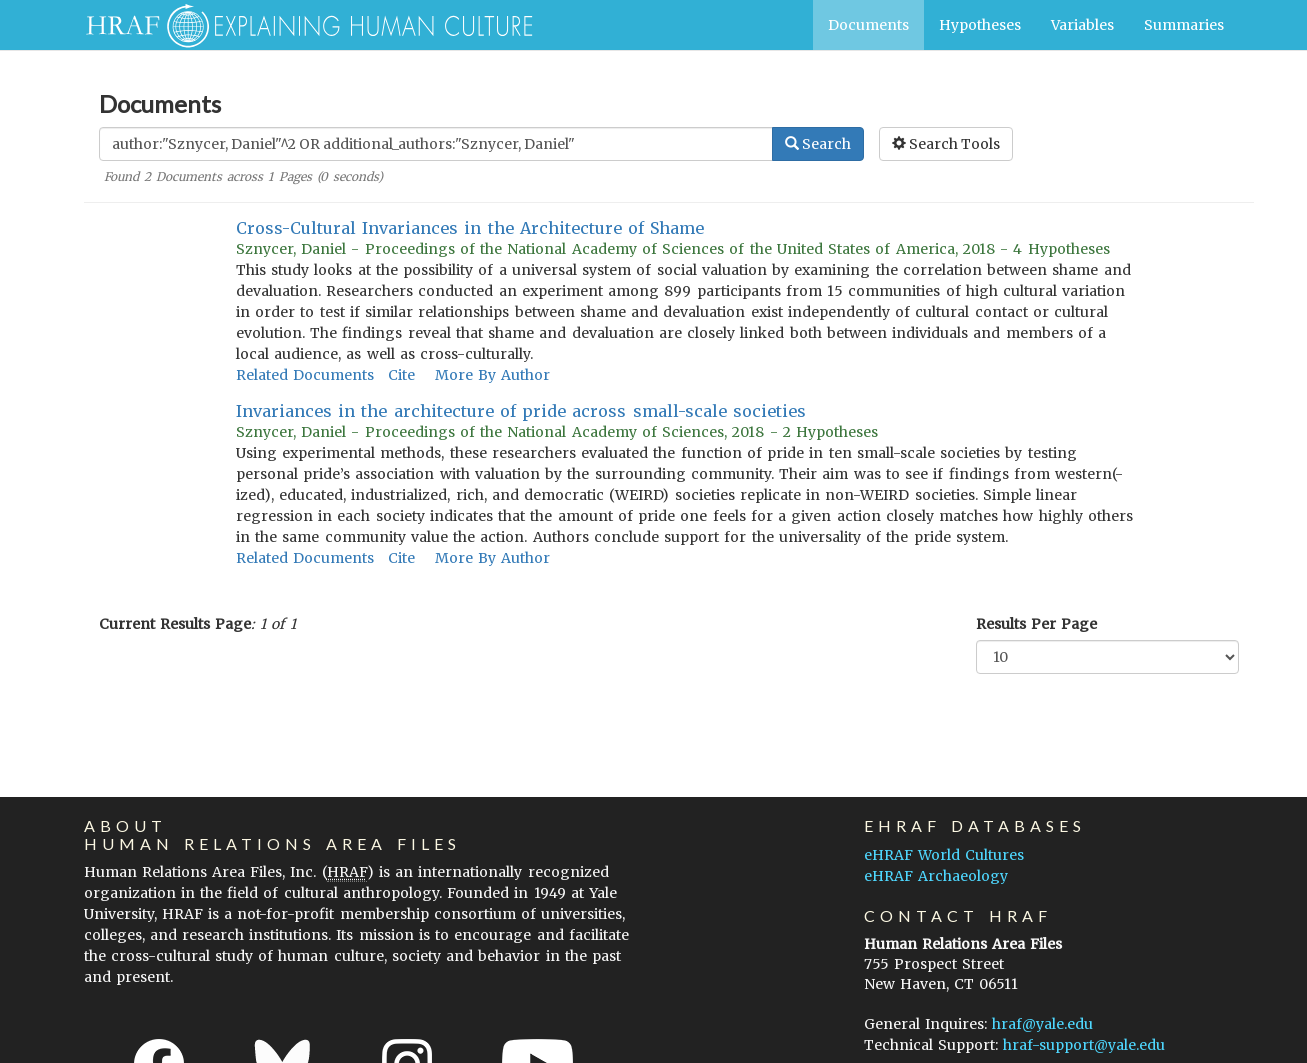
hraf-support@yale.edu (1084, 1045)
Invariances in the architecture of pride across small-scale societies (521, 411)
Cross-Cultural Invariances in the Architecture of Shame (470, 228)
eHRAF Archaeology (936, 876)
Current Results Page (175, 624)
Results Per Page (1036, 624)
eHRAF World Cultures (944, 855)
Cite (401, 375)
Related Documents (305, 375)
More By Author (492, 375)
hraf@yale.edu (1042, 1024)
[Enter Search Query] (436, 144)
